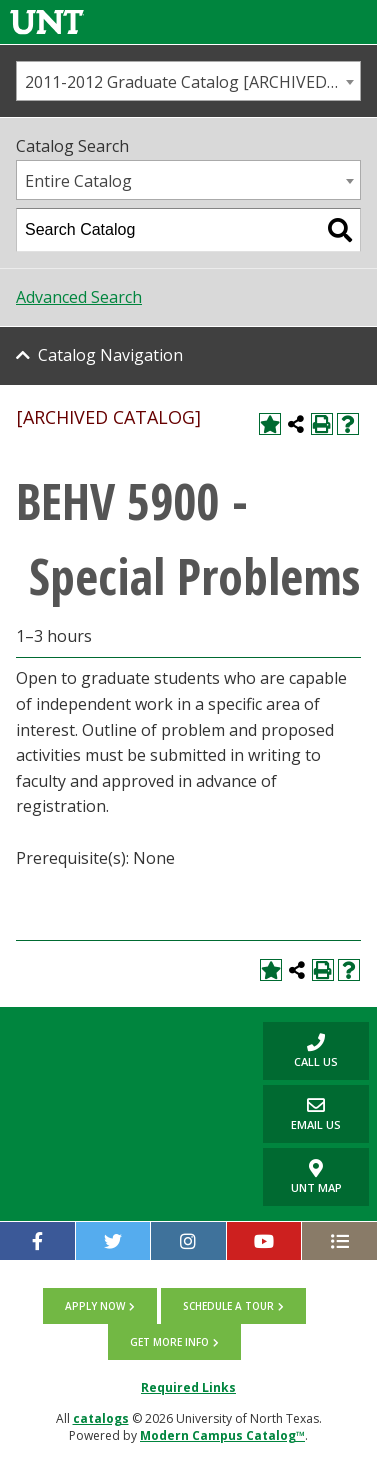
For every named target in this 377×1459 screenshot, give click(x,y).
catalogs (101, 1418)
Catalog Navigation (110, 355)
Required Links (188, 1387)
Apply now (95, 1306)
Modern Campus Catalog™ (222, 1435)
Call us (300, 1050)
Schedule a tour (228, 1306)
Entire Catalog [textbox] (78, 181)
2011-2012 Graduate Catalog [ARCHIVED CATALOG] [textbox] (192, 82)
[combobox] (188, 81)
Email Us (302, 1113)
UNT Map (316, 1177)
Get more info (169, 1342)
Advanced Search (79, 297)
